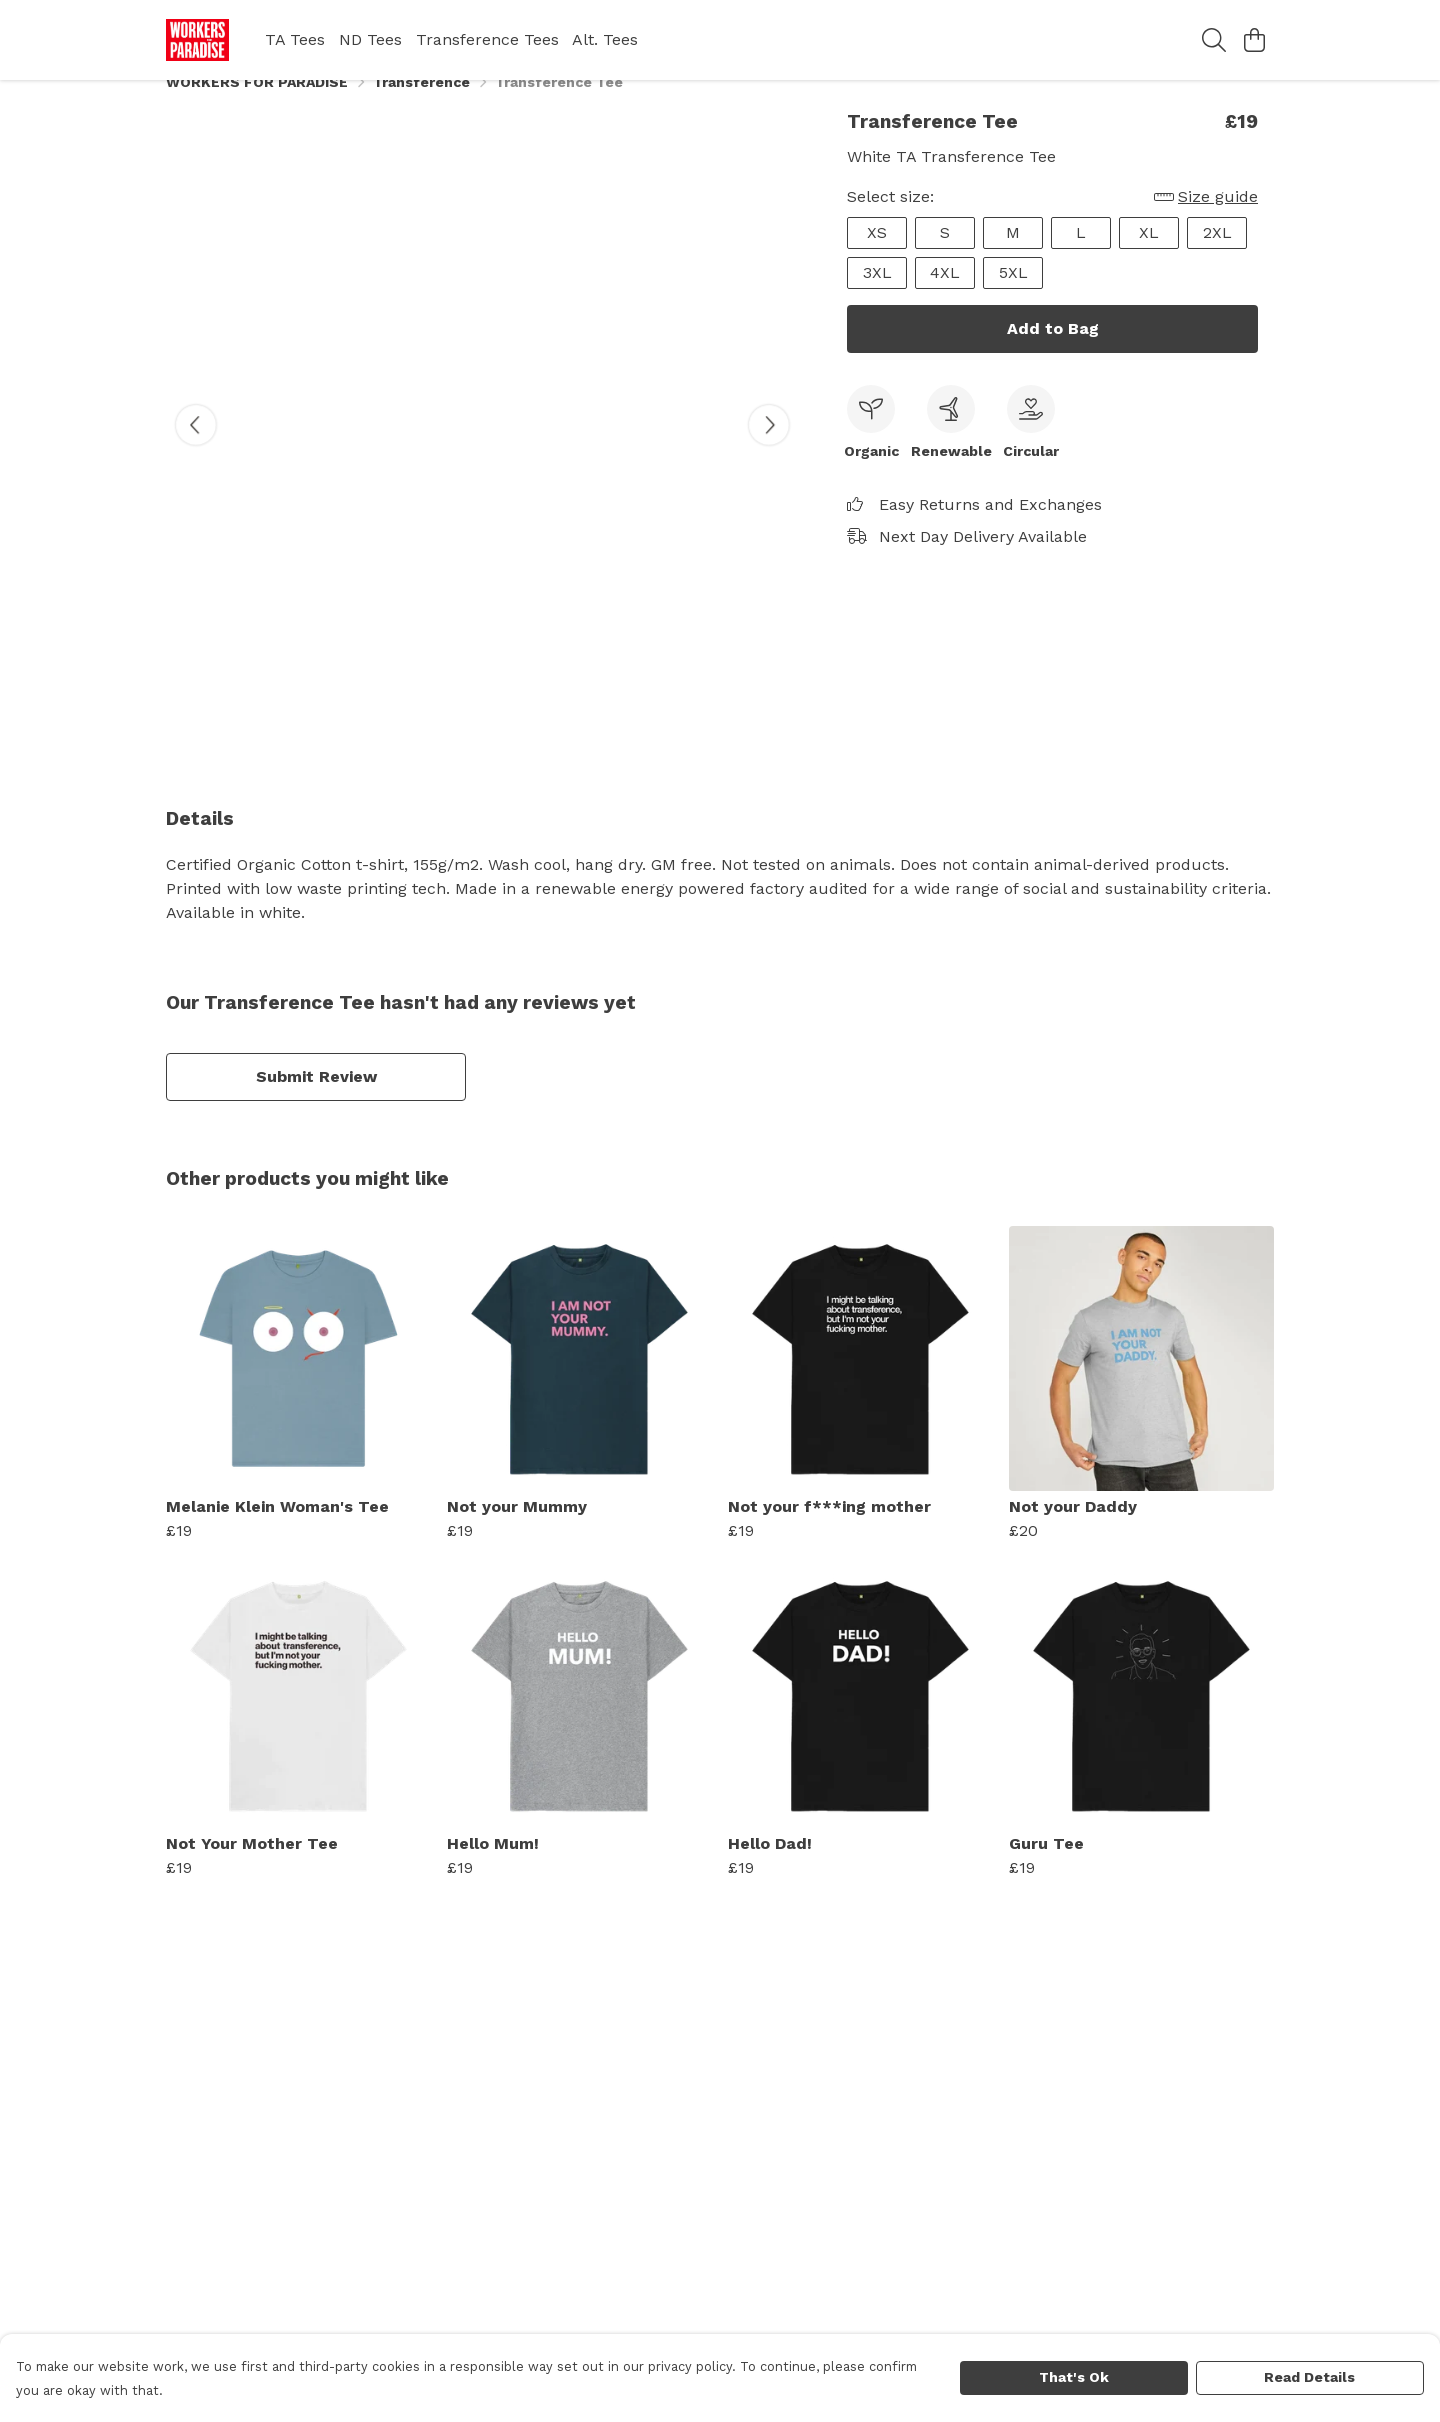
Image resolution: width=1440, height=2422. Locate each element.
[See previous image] (196, 449)
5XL (1013, 296)
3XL (877, 296)
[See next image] (769, 449)
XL (1149, 256)
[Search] (1214, 40)
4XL (945, 296)
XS (877, 256)
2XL (1217, 256)
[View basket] (1254, 40)
